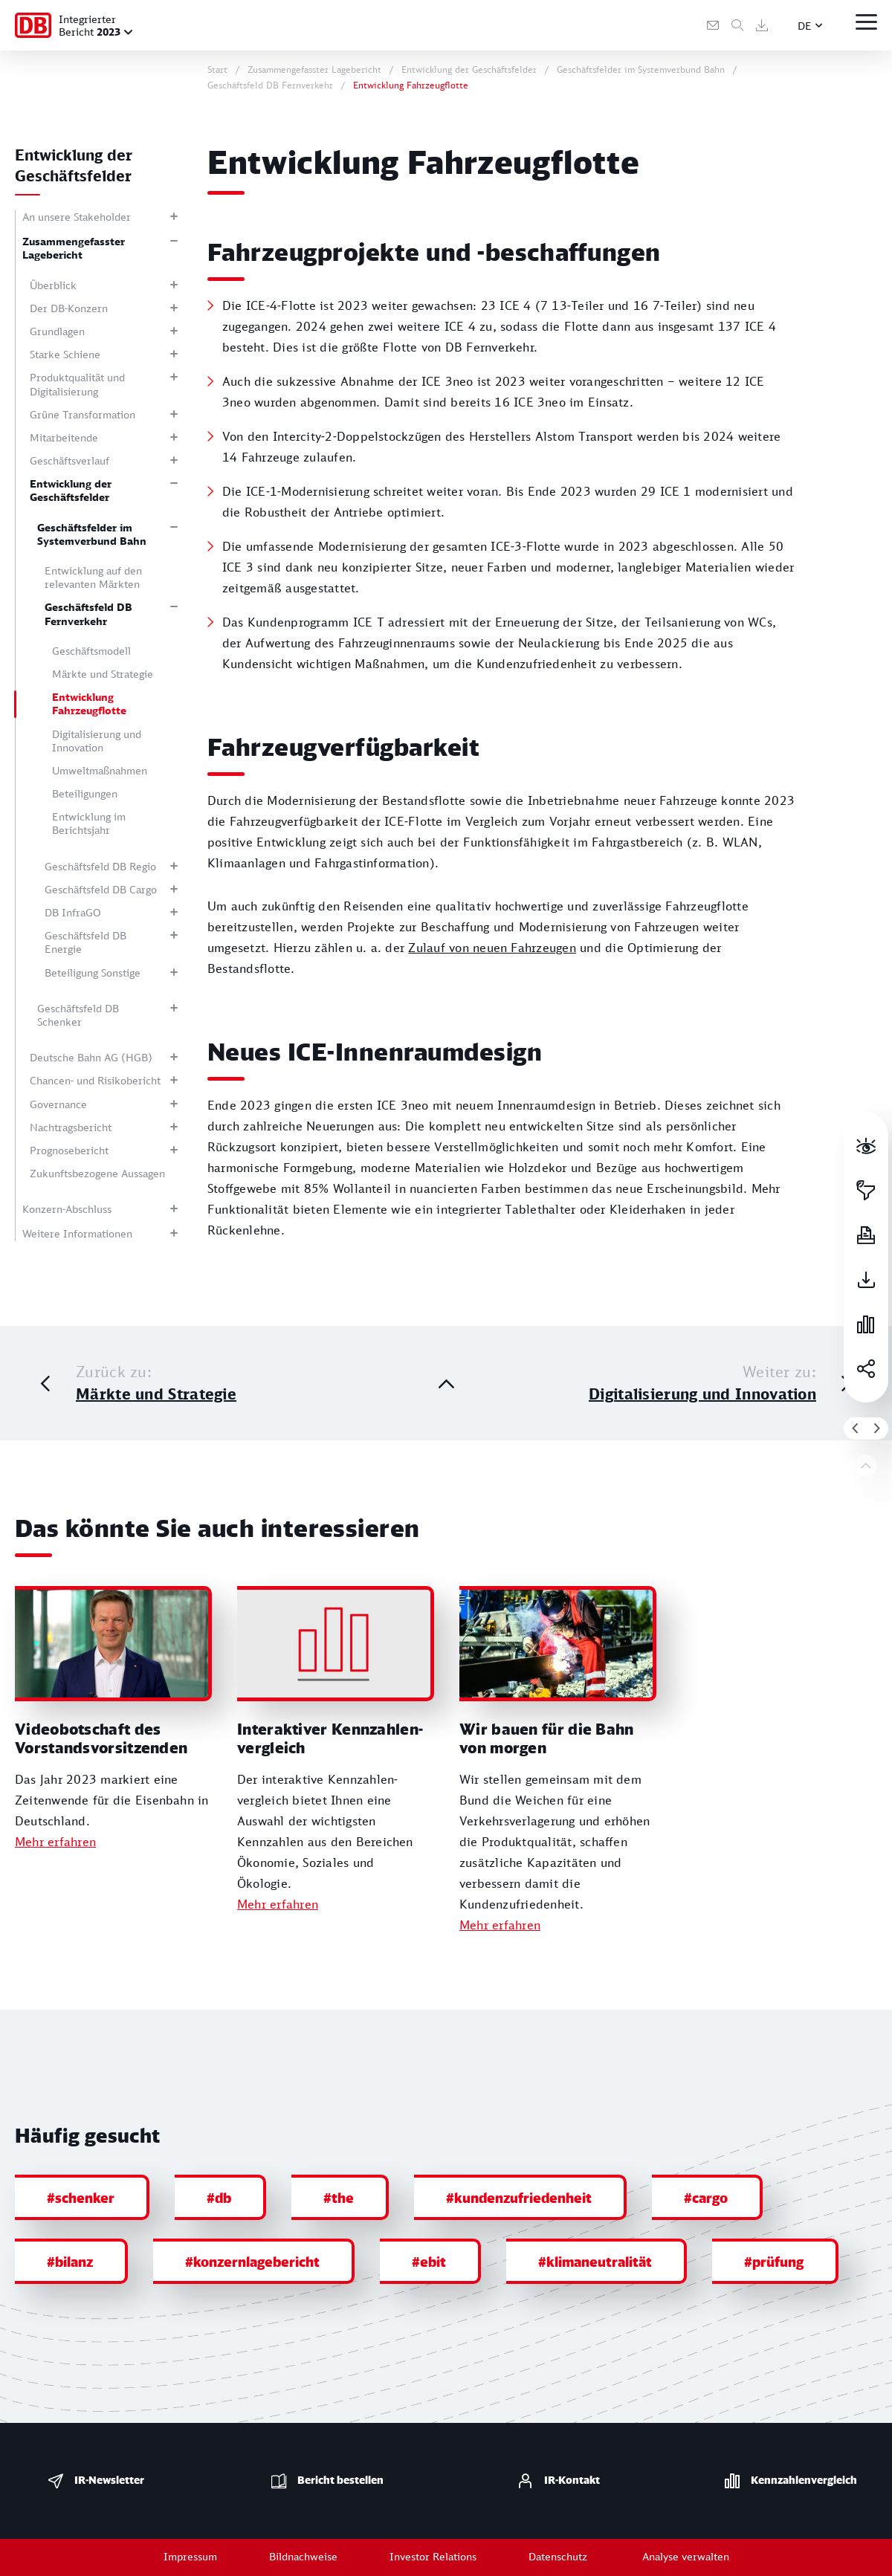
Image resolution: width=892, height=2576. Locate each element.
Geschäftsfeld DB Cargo (101, 889)
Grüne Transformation (82, 414)
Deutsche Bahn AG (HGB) (91, 1057)
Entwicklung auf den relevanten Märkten (93, 577)
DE (805, 25)
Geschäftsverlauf (69, 460)
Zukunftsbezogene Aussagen (97, 1173)
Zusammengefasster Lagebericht (73, 248)
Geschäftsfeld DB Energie (85, 942)
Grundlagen (57, 331)
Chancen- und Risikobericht (95, 1080)
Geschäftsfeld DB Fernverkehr (88, 614)
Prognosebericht (69, 1150)
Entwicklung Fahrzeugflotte (89, 703)
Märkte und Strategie (102, 673)
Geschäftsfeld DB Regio (100, 866)
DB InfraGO (73, 912)
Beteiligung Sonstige (92, 972)
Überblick (53, 285)
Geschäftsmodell (91, 650)
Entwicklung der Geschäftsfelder (71, 490)
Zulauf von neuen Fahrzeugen (491, 947)
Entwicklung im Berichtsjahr (89, 823)
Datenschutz (558, 2556)
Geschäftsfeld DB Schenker (78, 1015)
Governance (58, 1104)
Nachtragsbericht (71, 1127)
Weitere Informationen (77, 1233)
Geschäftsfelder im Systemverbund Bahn (91, 534)
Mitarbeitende (64, 437)
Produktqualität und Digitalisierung (77, 384)
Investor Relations (433, 2556)
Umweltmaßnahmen (99, 770)
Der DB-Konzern (69, 308)
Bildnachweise (303, 2556)
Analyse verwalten (685, 2556)
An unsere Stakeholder (76, 216)
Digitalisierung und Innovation (96, 741)
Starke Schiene (65, 354)
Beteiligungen (84, 793)
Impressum (190, 2556)
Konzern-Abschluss (67, 1209)
